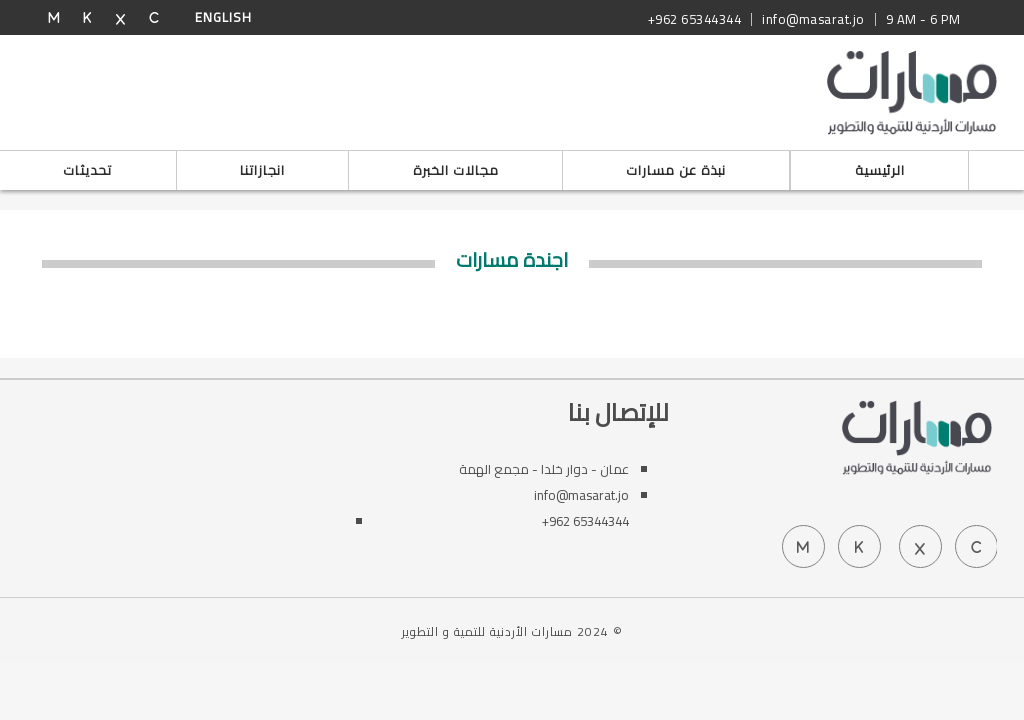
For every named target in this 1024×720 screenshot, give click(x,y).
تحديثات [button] (87, 170)
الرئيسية (880, 170)
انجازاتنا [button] (262, 170)
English (223, 17)
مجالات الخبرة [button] (456, 170)
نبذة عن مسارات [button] (676, 170)
